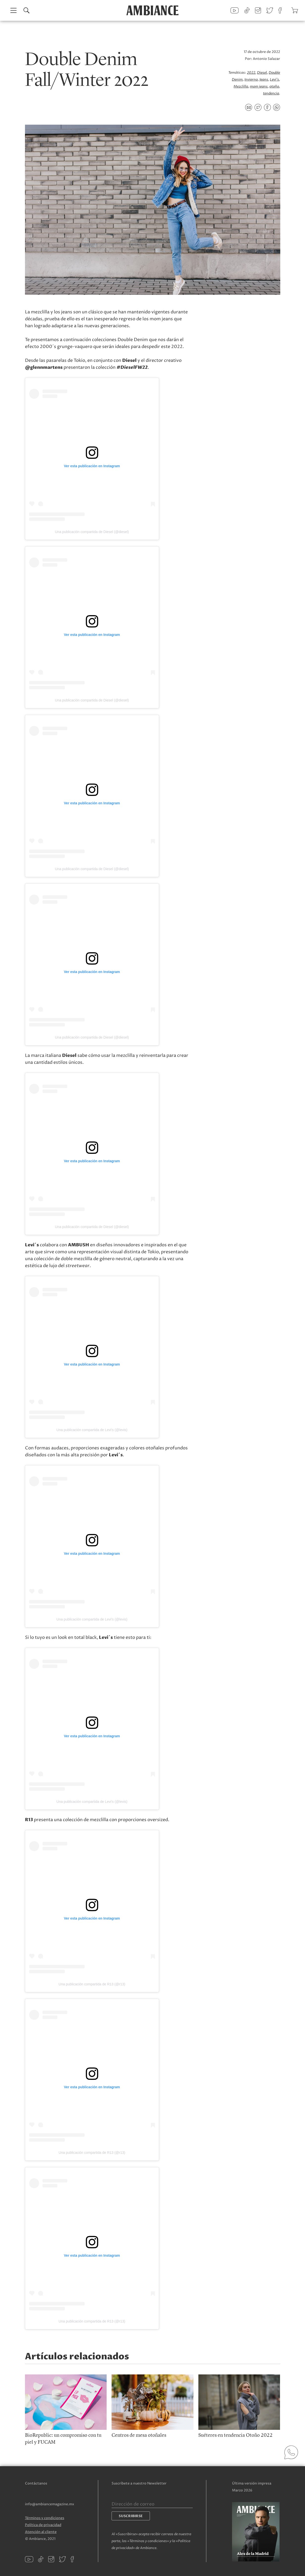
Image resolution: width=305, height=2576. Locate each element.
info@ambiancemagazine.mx (49, 2504)
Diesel (262, 72)
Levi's (274, 79)
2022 (251, 72)
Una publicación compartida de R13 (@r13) (92, 1984)
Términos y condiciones (44, 2518)
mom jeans (259, 86)
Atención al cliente (41, 2532)
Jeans (263, 79)
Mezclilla (241, 86)
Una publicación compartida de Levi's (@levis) (91, 1430)
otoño (274, 86)
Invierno (251, 79)
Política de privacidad (43, 2525)
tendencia (271, 93)
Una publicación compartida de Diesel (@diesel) (92, 532)
